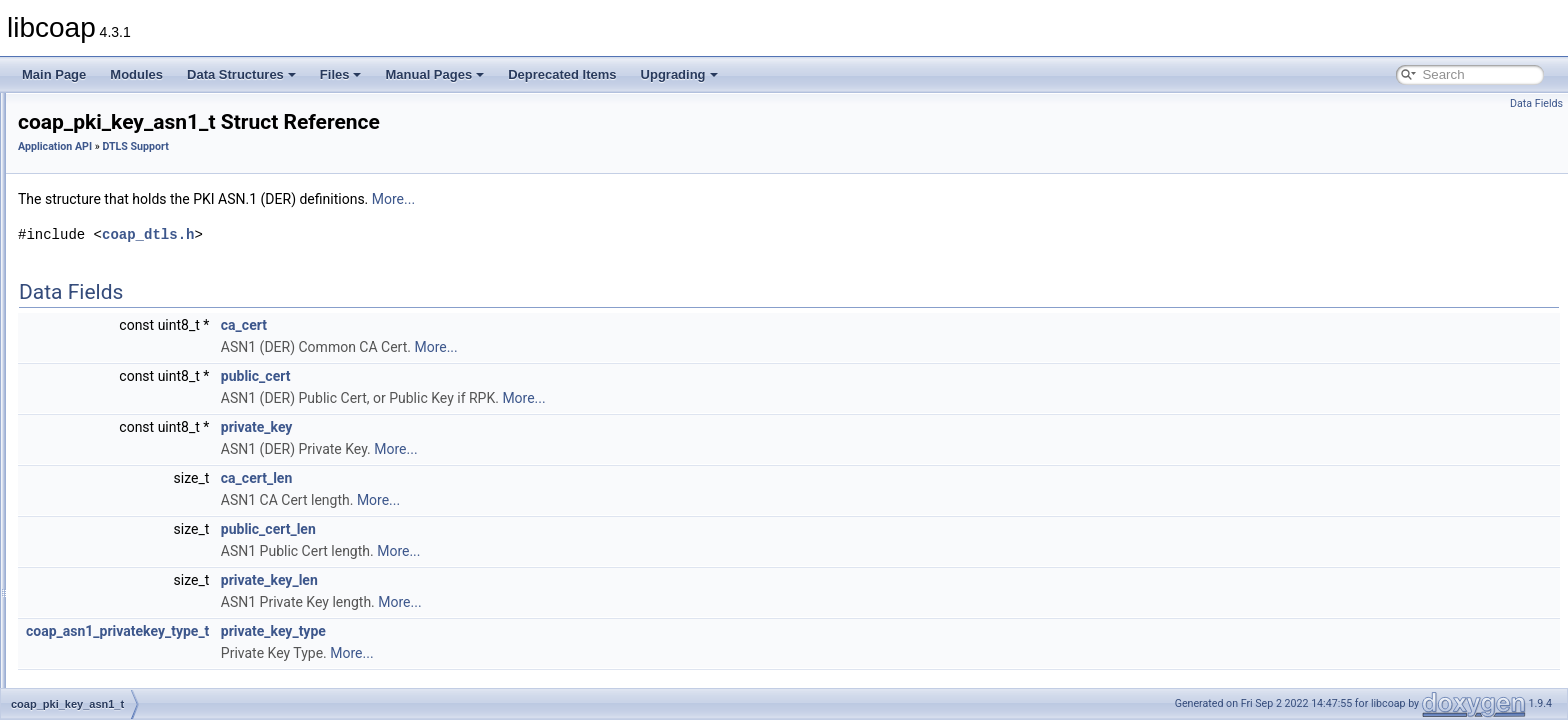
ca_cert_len (506, 478)
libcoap (37, 109)
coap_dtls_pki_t (123, 461)
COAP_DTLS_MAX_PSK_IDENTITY (180, 637)
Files (341, 74)
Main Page (54, 74)
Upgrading (679, 74)
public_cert (506, 376)
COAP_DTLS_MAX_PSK (149, 615)
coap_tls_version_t (132, 329)
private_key (507, 427)
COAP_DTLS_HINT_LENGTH (162, 593)
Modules (136, 74)
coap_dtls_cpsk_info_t (141, 483)
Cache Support (106, 241)
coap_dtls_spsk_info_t (141, 527)
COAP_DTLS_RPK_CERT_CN (165, 681)
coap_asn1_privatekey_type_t (367, 631)
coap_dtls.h (398, 234)
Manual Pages (434, 74)
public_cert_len (518, 529)
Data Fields (1536, 103)
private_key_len (519, 580)
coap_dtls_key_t (125, 439)
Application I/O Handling (130, 175)
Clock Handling (106, 263)
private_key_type (523, 631)
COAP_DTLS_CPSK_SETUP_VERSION (191, 571)
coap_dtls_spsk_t (128, 549)
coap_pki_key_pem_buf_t (150, 373)
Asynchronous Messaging (134, 197)
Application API (90, 153)
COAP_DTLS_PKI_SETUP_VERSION (184, 659)
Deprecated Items (562, 74)
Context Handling (112, 285)
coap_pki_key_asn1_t (140, 395)
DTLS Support (104, 307)
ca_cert (494, 325)
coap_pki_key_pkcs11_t (146, 417)
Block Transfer (104, 219)
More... (643, 199)
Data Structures (241, 74)
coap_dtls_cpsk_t (128, 505)
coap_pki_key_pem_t (138, 351)
